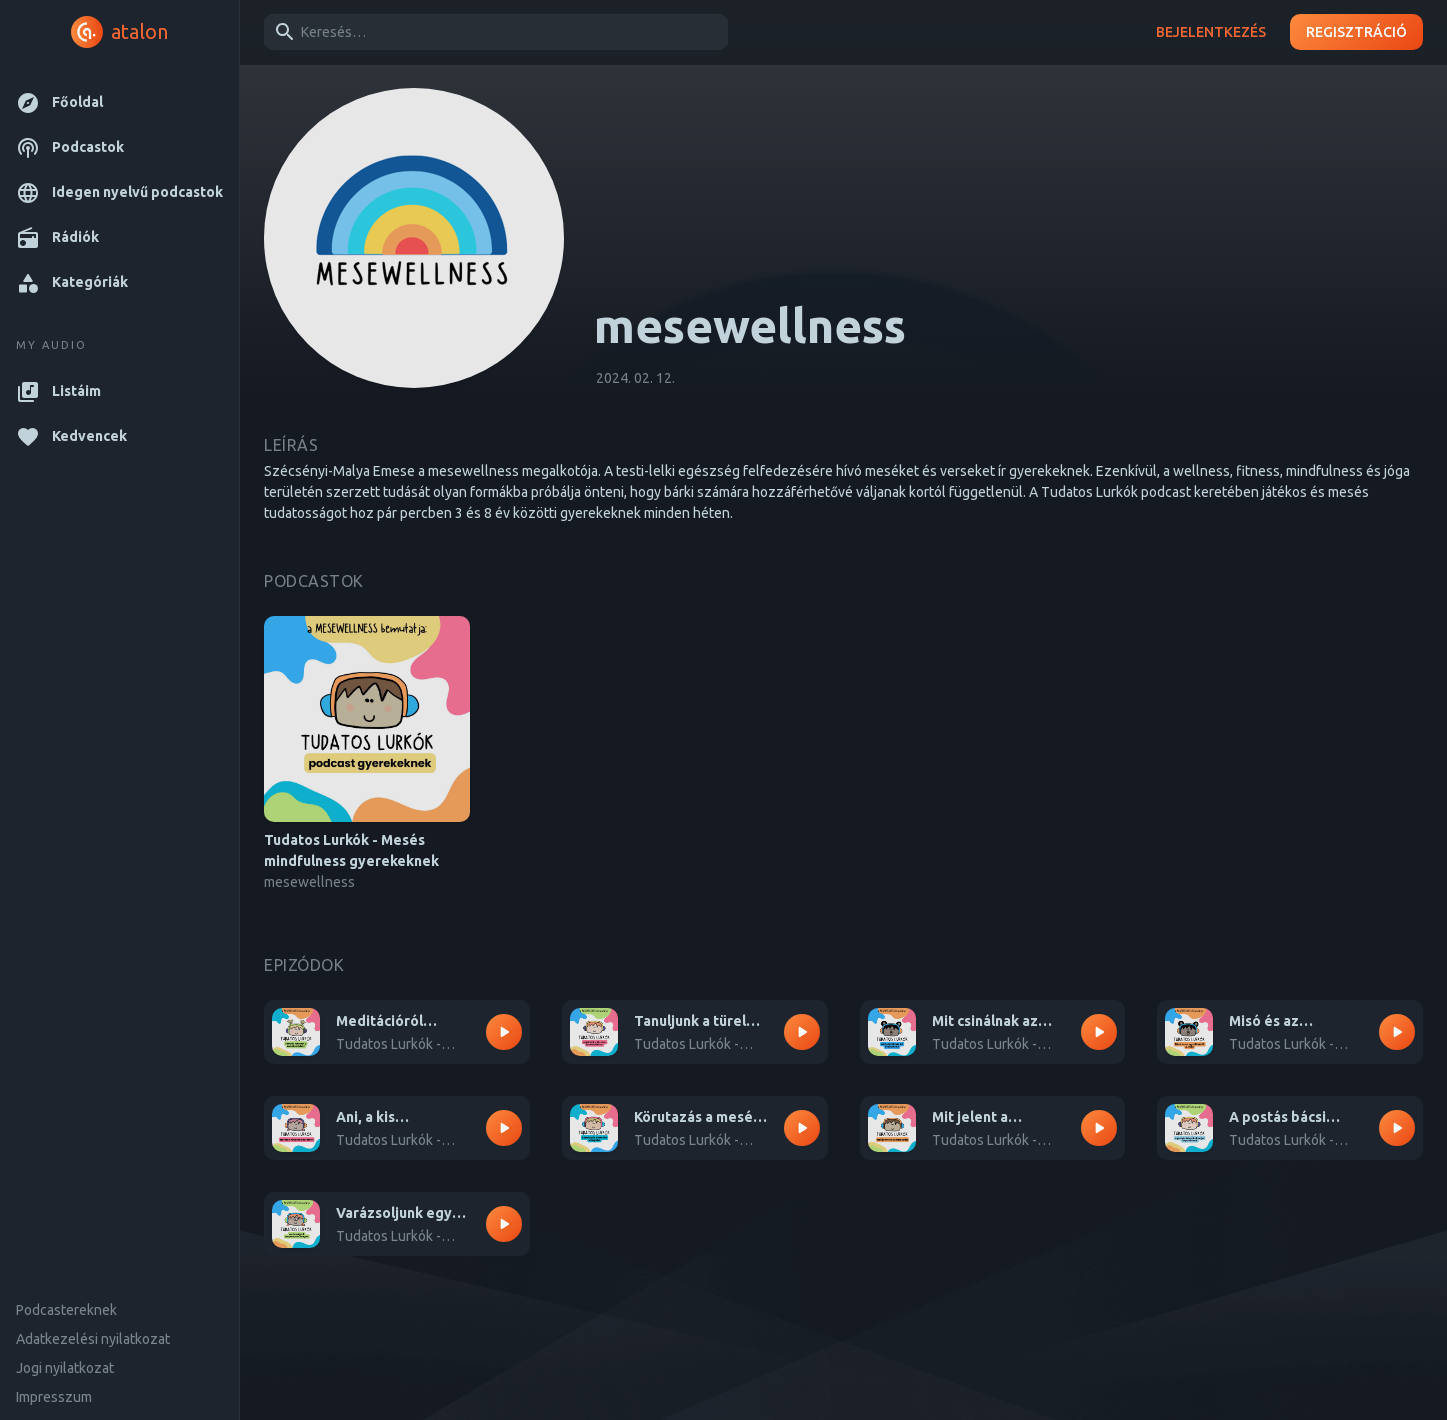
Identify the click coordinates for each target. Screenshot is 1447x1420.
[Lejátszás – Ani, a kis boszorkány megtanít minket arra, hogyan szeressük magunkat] (504, 1128)
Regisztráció (1356, 32)
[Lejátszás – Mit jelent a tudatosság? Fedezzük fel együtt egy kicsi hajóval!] (1099, 1128)
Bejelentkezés (1211, 32)
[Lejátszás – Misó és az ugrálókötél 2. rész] (1397, 1032)
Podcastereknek (66, 1310)
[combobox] (492, 32)
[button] (119, 102)
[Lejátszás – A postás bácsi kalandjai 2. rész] (1397, 1128)
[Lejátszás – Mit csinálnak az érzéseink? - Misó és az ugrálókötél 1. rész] (1099, 1032)
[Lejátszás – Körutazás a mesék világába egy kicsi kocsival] (802, 1128)
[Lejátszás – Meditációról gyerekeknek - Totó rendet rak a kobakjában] (504, 1032)
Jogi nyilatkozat (65, 1368)
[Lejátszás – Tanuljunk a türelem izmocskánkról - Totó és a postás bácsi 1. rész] (802, 1032)
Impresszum (54, 1397)
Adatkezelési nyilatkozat (93, 1339)
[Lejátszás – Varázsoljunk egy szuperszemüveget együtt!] (504, 1224)
